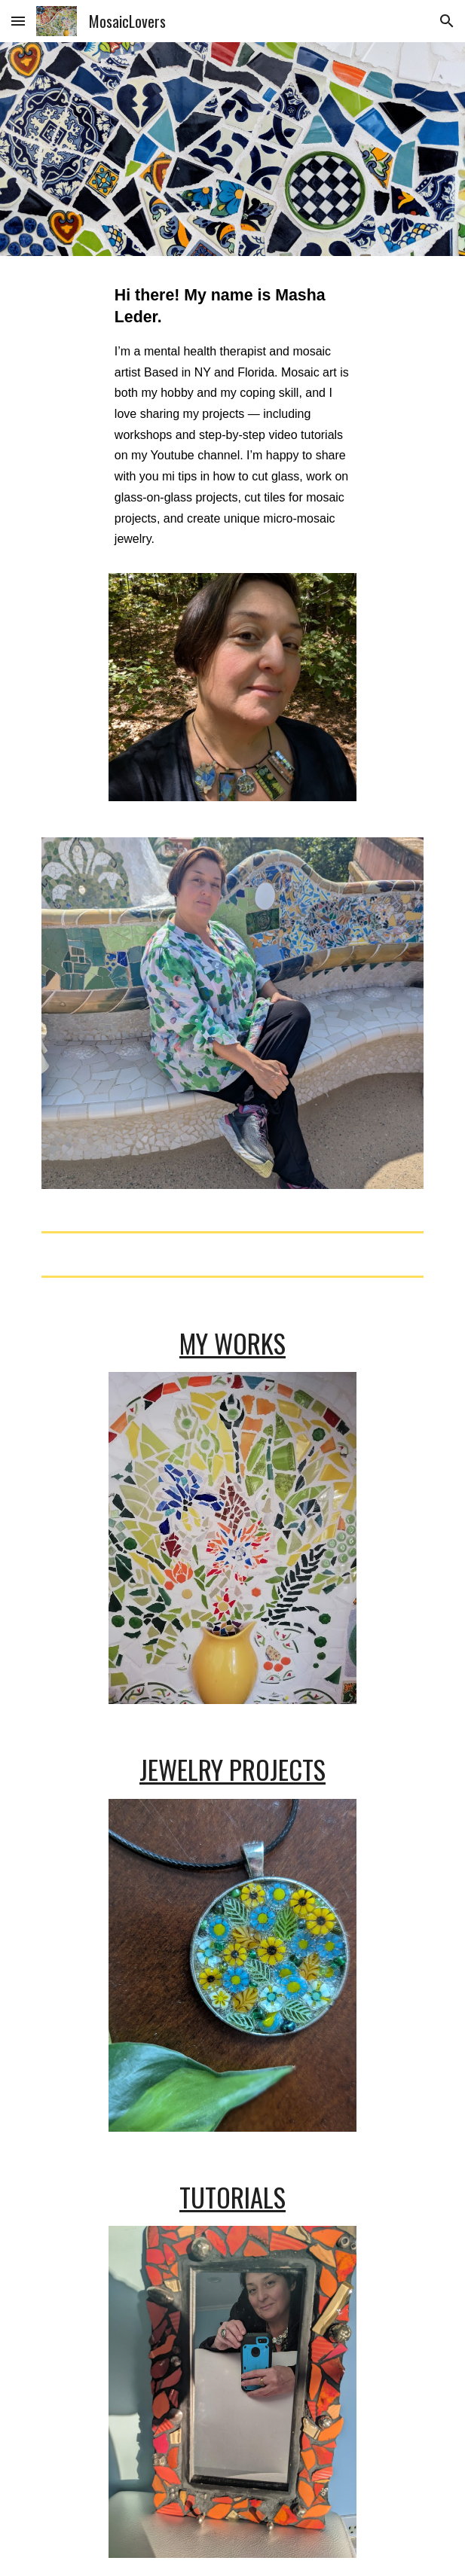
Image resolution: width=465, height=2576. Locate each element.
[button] (18, 20)
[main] (232, 423)
